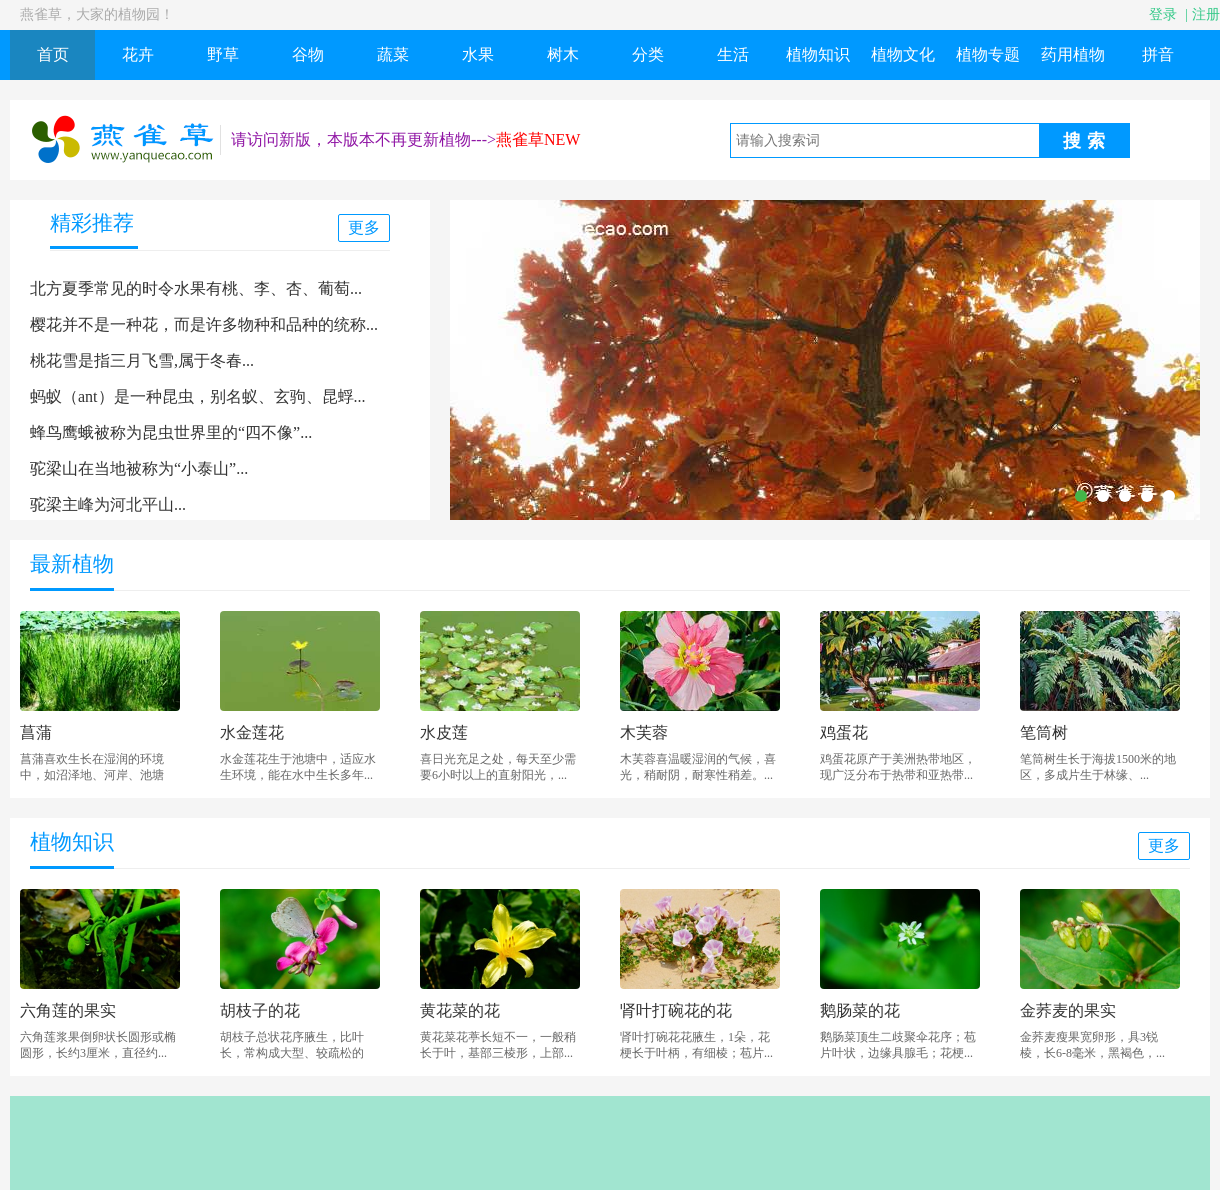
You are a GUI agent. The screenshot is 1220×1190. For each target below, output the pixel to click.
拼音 (1158, 54)
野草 (223, 54)
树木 (563, 54)
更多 (364, 227)
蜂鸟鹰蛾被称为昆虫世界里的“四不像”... (171, 432)
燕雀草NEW (538, 139)
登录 (1163, 14)
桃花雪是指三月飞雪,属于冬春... (142, 360)
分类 (648, 54)
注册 (1206, 14)
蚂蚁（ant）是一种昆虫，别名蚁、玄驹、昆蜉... (198, 396)
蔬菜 (393, 54)
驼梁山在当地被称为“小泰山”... (139, 468)
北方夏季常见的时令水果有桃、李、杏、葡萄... (196, 288)
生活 (733, 54)
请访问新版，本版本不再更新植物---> (363, 139)
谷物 (308, 54)
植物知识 (818, 54)
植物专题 (988, 54)
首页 (53, 54)
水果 (478, 54)
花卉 (138, 54)
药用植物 (1073, 54)
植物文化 (903, 54)
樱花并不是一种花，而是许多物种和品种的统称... (204, 324)
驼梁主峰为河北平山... (108, 504)
